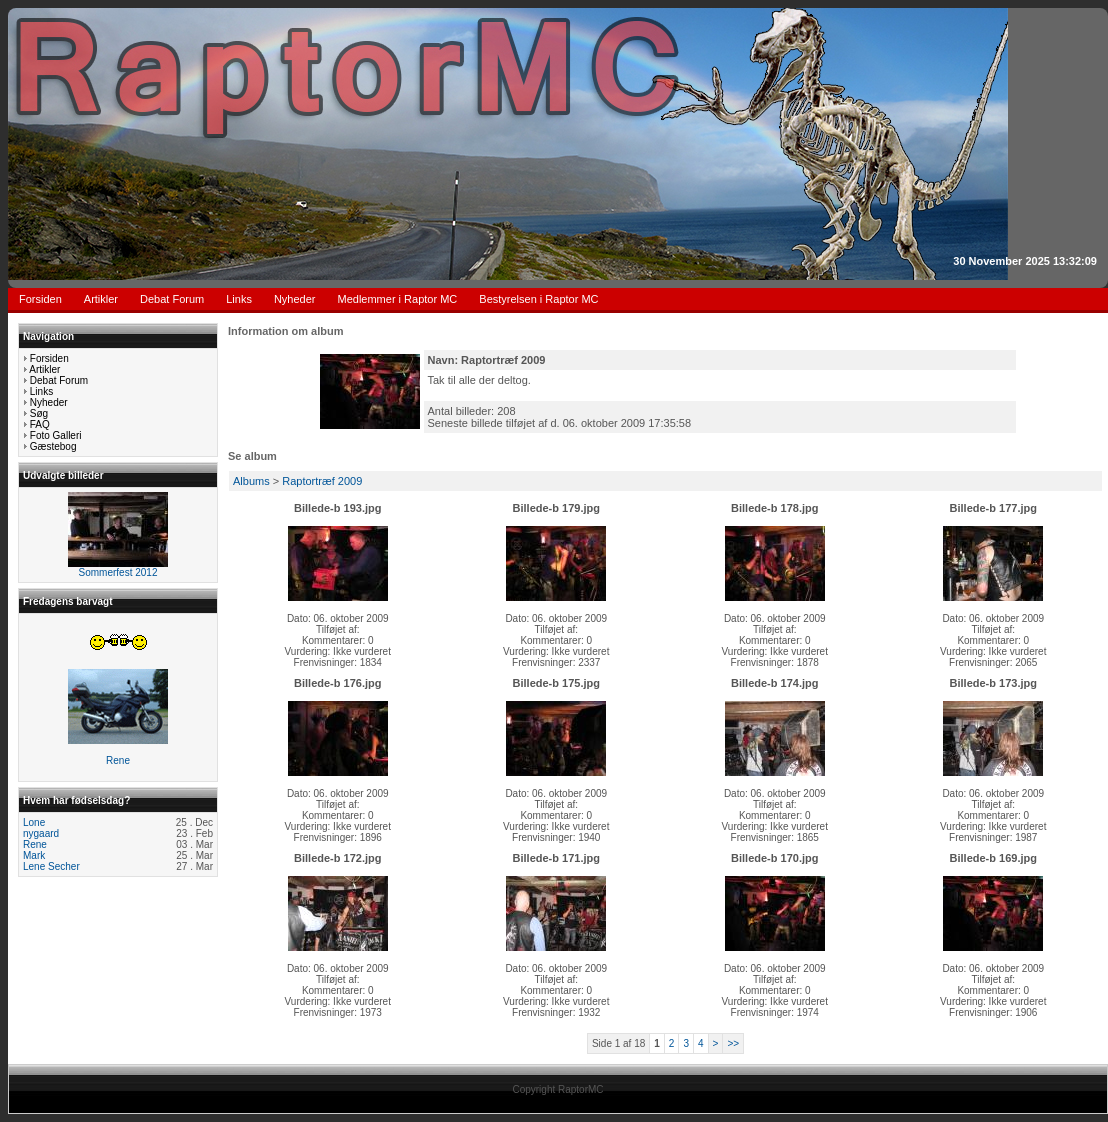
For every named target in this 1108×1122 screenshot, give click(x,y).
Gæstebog (53, 446)
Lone (34, 822)
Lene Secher (51, 866)
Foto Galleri (56, 435)
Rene (118, 760)
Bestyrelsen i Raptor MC (538, 299)
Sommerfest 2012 (118, 572)
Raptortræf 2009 (322, 481)
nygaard (41, 833)
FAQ (40, 424)
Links (239, 299)
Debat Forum (172, 299)
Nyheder (295, 299)
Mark (34, 855)
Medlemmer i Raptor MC (398, 299)
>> (733, 1043)
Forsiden (40, 299)
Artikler (101, 299)
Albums (251, 481)
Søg (39, 413)
